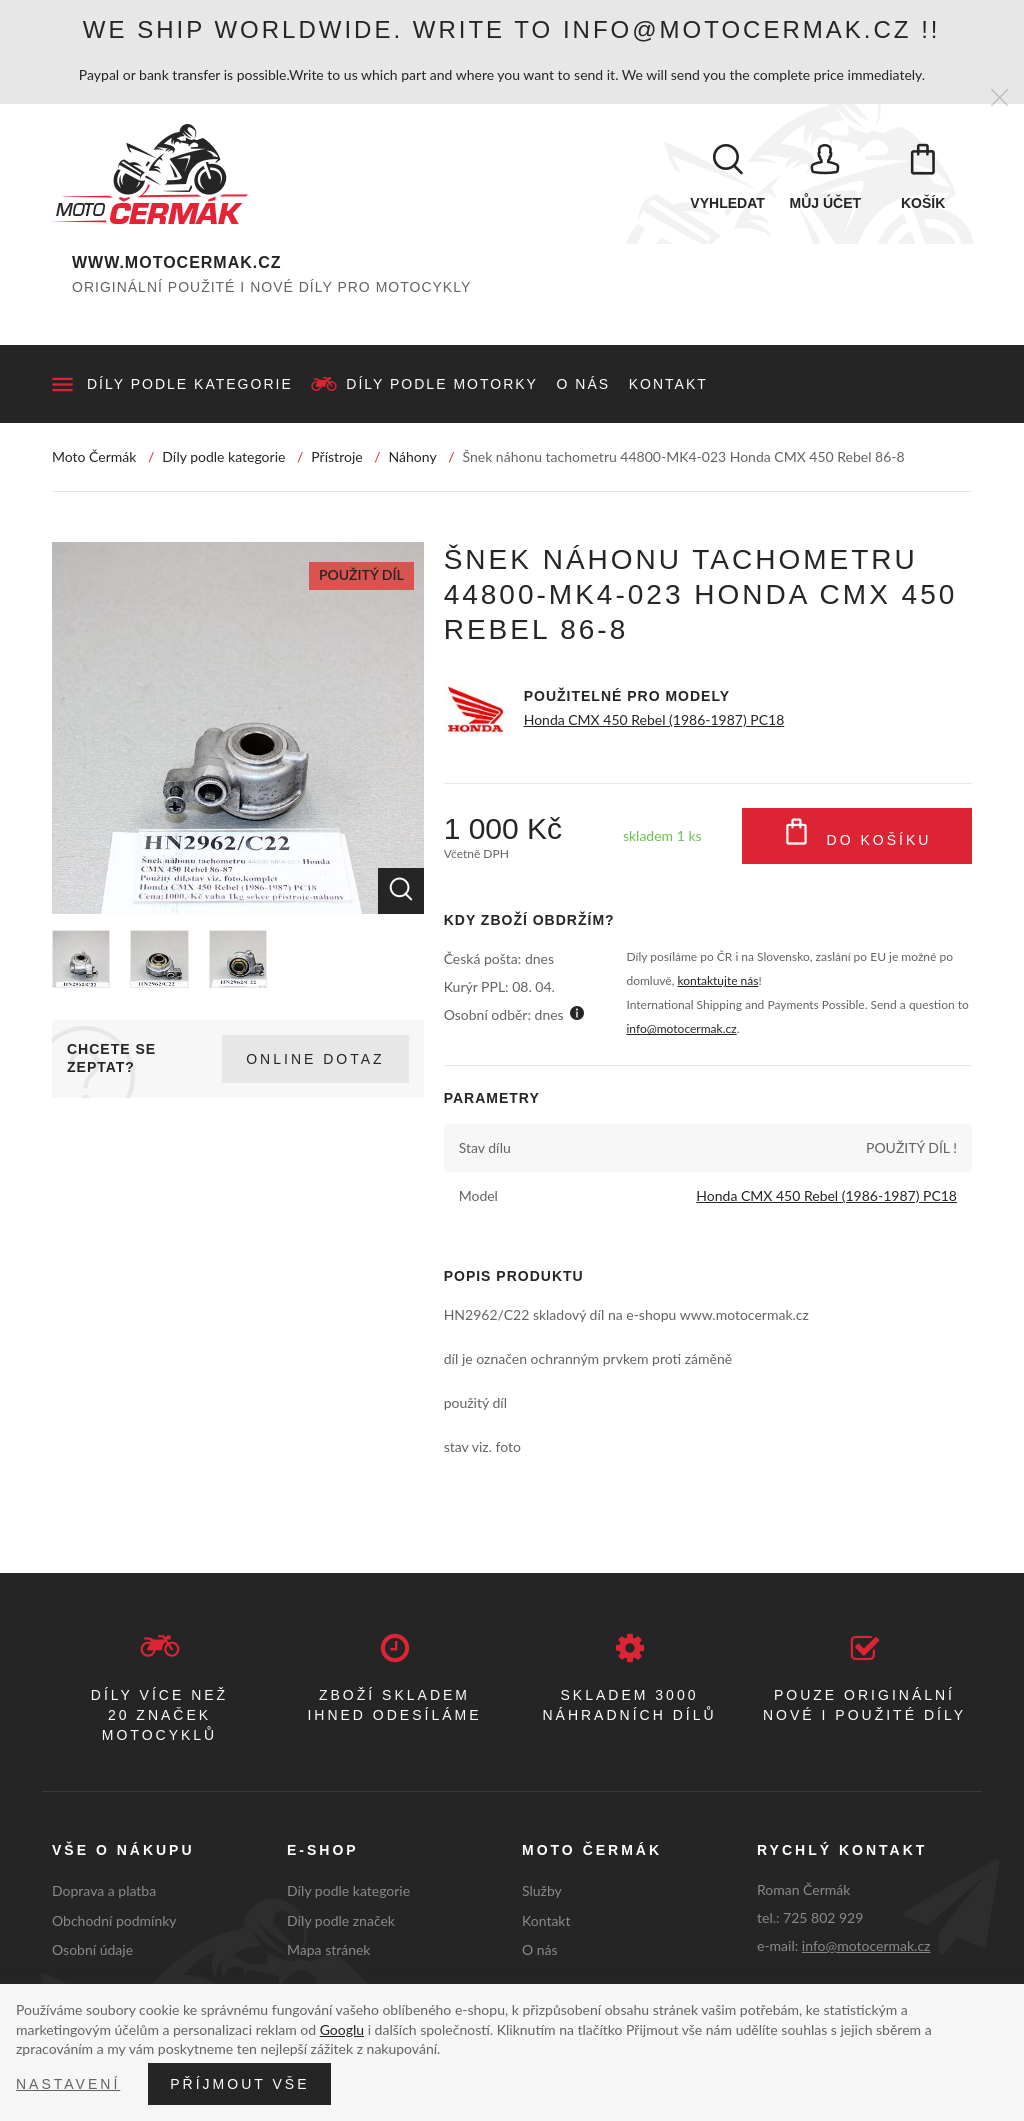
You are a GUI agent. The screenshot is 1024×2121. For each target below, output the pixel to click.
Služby (542, 1890)
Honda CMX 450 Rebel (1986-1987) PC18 (654, 719)
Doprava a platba (104, 1890)
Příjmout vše (239, 2084)
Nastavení (68, 2084)
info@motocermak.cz (681, 1028)
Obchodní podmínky (114, 1920)
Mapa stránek (328, 1949)
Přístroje (336, 456)
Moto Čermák (94, 456)
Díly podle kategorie (190, 384)
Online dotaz (315, 1059)
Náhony (413, 456)
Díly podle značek (341, 1920)
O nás (584, 384)
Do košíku (857, 836)
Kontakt (668, 384)
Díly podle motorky (442, 384)
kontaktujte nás (718, 980)
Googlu (342, 2029)
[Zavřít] (999, 98)
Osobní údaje (92, 1949)
